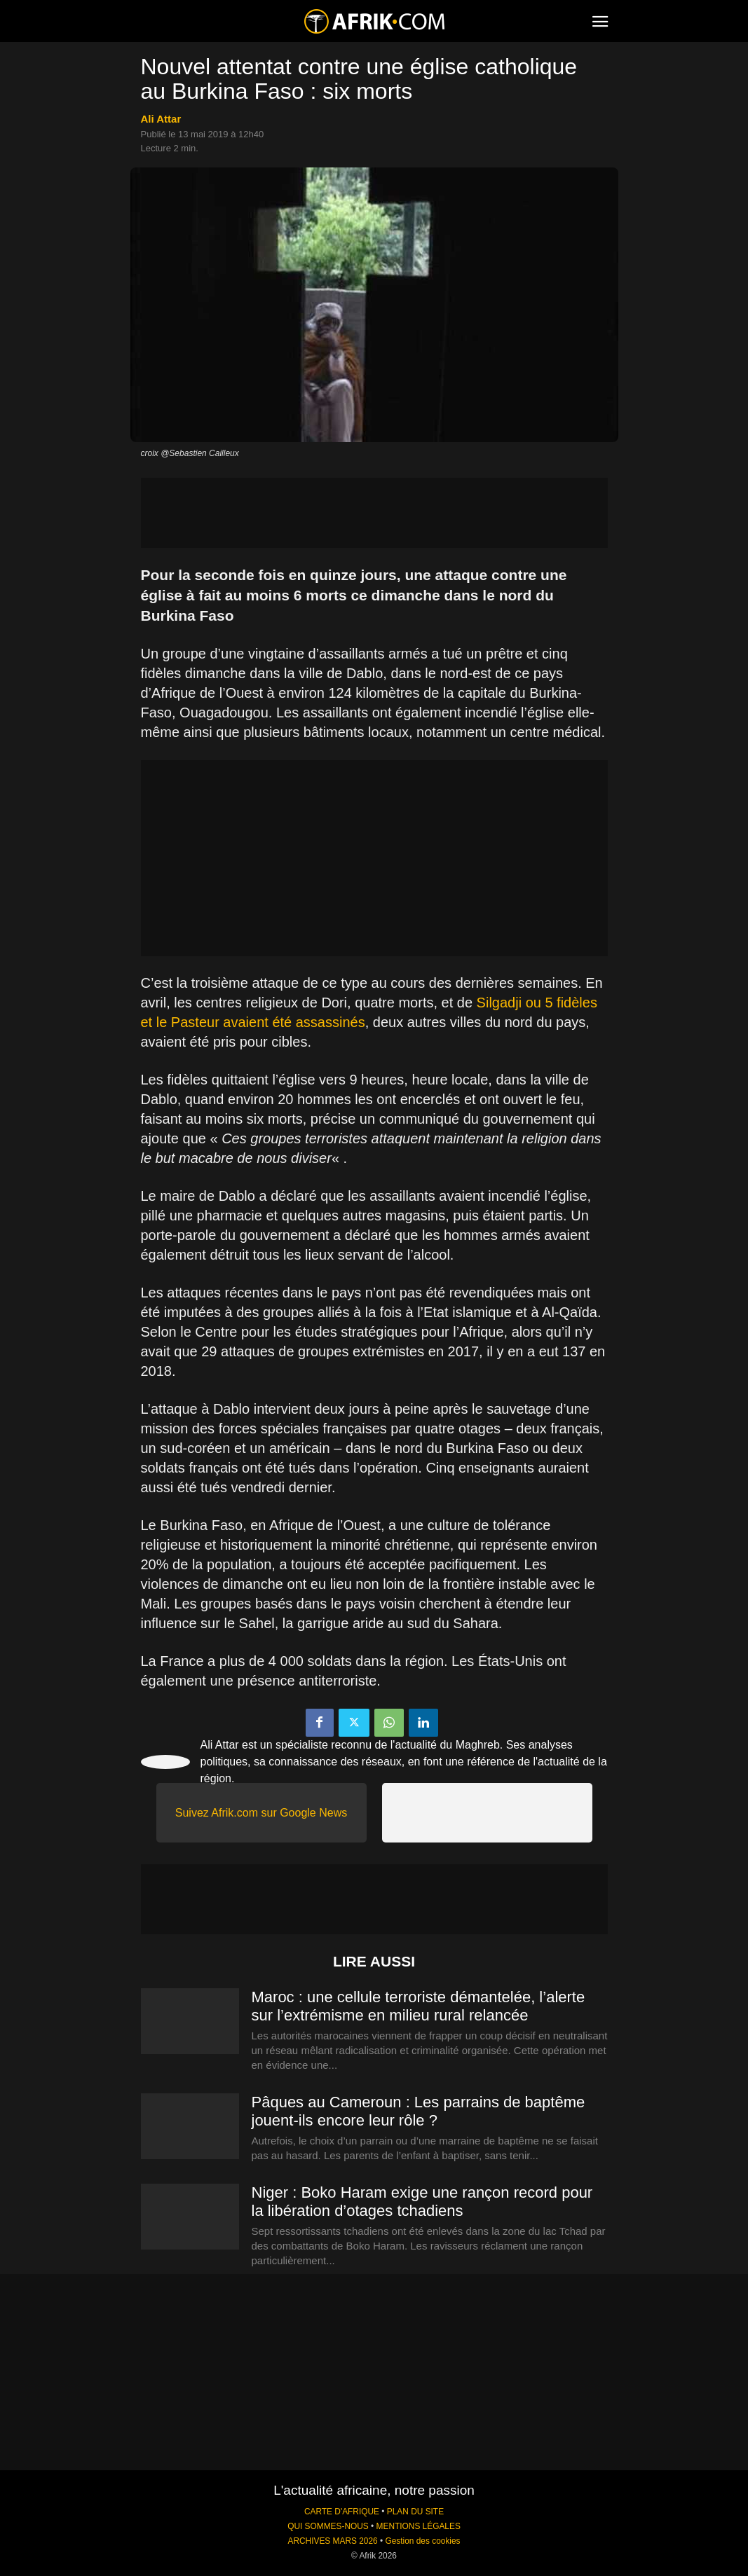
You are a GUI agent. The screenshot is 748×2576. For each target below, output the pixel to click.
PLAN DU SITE (415, 2511)
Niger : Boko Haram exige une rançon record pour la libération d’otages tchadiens (422, 2201)
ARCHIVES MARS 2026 (332, 2541)
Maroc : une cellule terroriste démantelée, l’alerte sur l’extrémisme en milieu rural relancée (418, 2006)
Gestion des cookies (422, 2541)
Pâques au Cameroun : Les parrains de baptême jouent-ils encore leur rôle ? (418, 2111)
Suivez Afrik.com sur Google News (261, 1813)
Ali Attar (161, 119)
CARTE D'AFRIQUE (341, 2511)
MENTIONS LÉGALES (418, 2526)
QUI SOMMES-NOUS (328, 2526)
